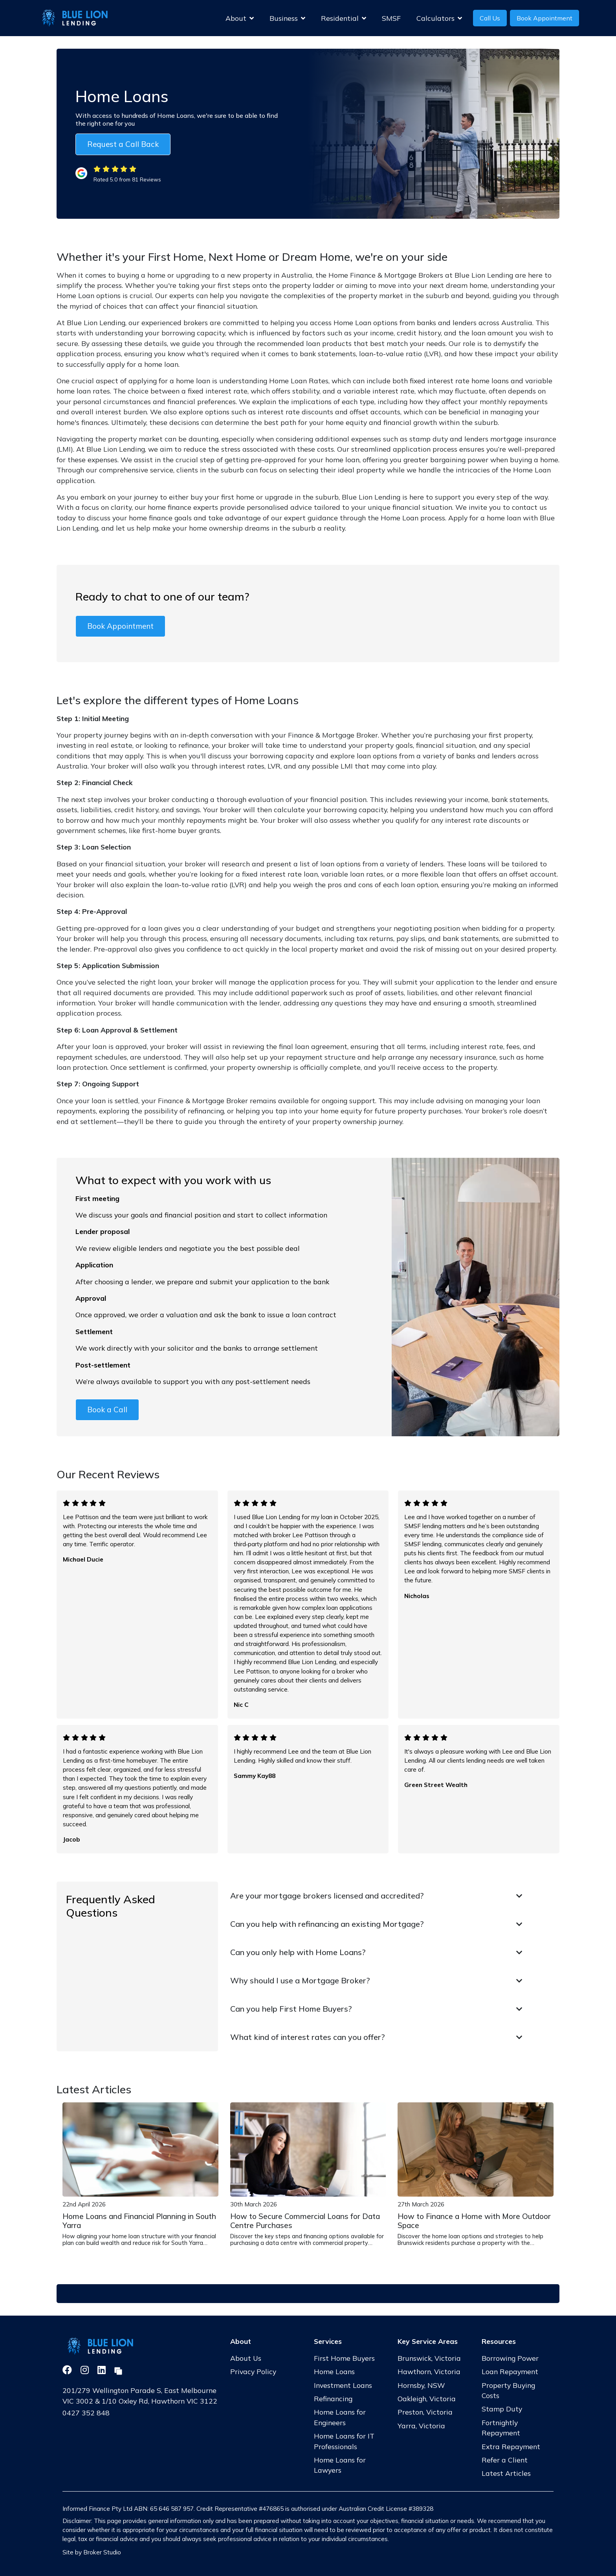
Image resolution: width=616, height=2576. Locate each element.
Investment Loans (343, 2385)
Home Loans (334, 2371)
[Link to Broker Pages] (118, 2370)
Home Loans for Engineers (340, 2417)
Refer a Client (505, 2459)
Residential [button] (343, 18)
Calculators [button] (439, 18)
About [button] (240, 18)
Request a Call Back (123, 144)
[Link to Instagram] (86, 2370)
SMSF (391, 18)
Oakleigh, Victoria (427, 2398)
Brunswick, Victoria (429, 2358)
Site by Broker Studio (91, 2552)
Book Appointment (544, 18)
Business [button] (287, 18)
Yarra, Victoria (421, 2425)
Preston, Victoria (425, 2412)
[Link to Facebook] (68, 2370)
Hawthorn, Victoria (429, 2371)
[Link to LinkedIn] (102, 2370)
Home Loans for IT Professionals (344, 2440)
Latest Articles (506, 2473)
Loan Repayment (510, 2371)
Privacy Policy (253, 2371)
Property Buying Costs (508, 2390)
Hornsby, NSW (421, 2385)
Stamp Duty (502, 2408)
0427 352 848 (86, 2412)
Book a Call (107, 1409)
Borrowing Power (510, 2358)
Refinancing (333, 2398)
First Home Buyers (344, 2358)
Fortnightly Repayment (501, 2427)
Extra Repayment (511, 2446)
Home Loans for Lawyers (340, 2464)
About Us (245, 2358)
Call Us (490, 18)
